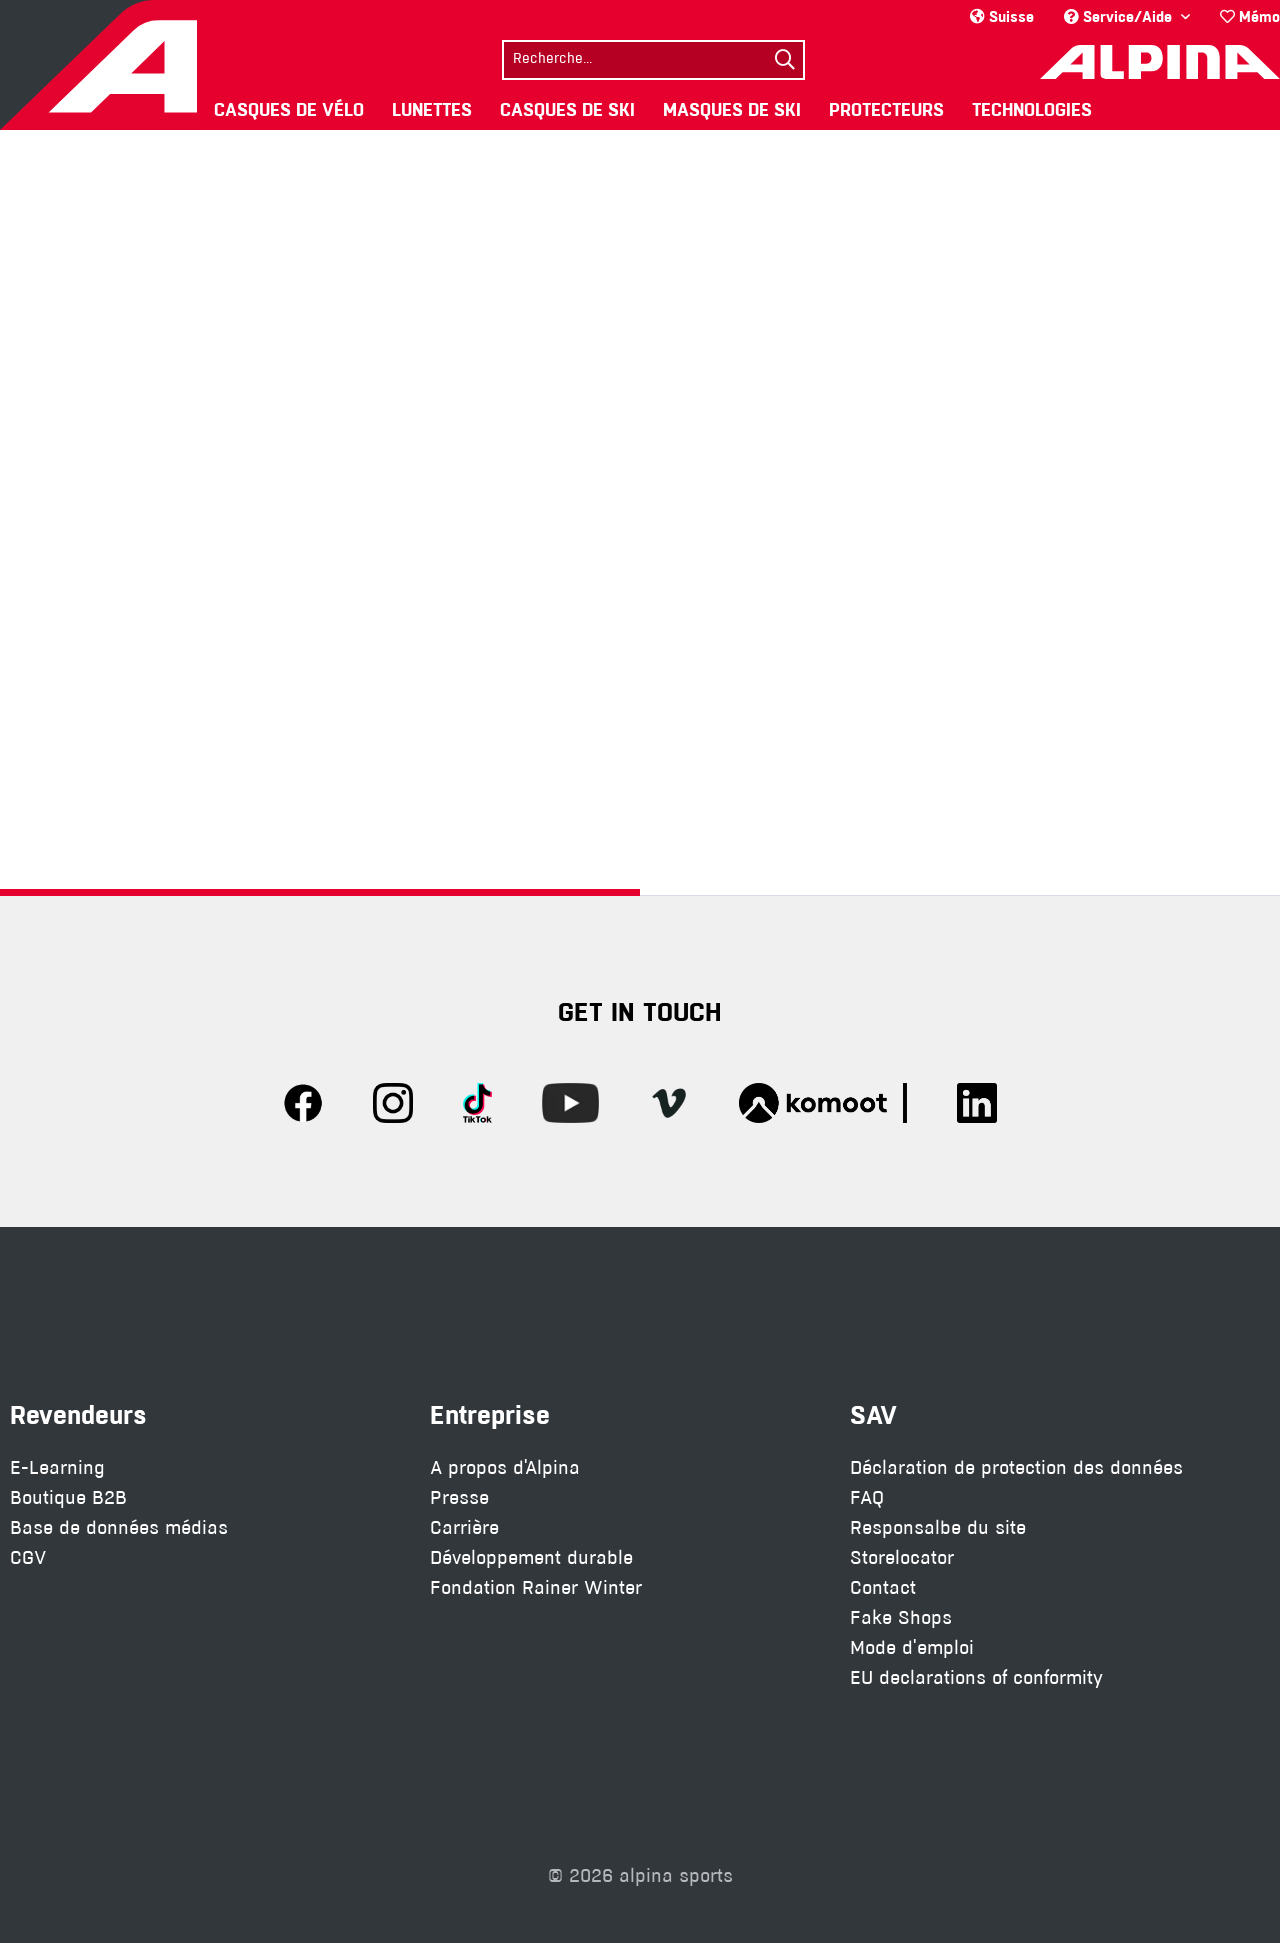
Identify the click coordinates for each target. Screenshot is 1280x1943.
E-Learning (57, 1467)
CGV (28, 1557)
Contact (883, 1587)
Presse (459, 1497)
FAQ (867, 1497)
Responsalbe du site (938, 1527)
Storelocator (902, 1557)
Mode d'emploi (912, 1647)
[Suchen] (785, 60)
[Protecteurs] (886, 109)
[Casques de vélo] (289, 109)
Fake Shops (901, 1617)
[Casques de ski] (567, 109)
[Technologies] (1032, 109)
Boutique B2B (68, 1497)
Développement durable (531, 1557)
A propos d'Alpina (505, 1467)
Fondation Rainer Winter (536, 1587)
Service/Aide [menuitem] (1120, 16)
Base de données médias (119, 1527)
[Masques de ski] (732, 109)
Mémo (1250, 16)
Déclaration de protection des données (1016, 1467)
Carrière (464, 1527)
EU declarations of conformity (976, 1677)
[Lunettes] (432, 109)
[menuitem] (1242, 16)
